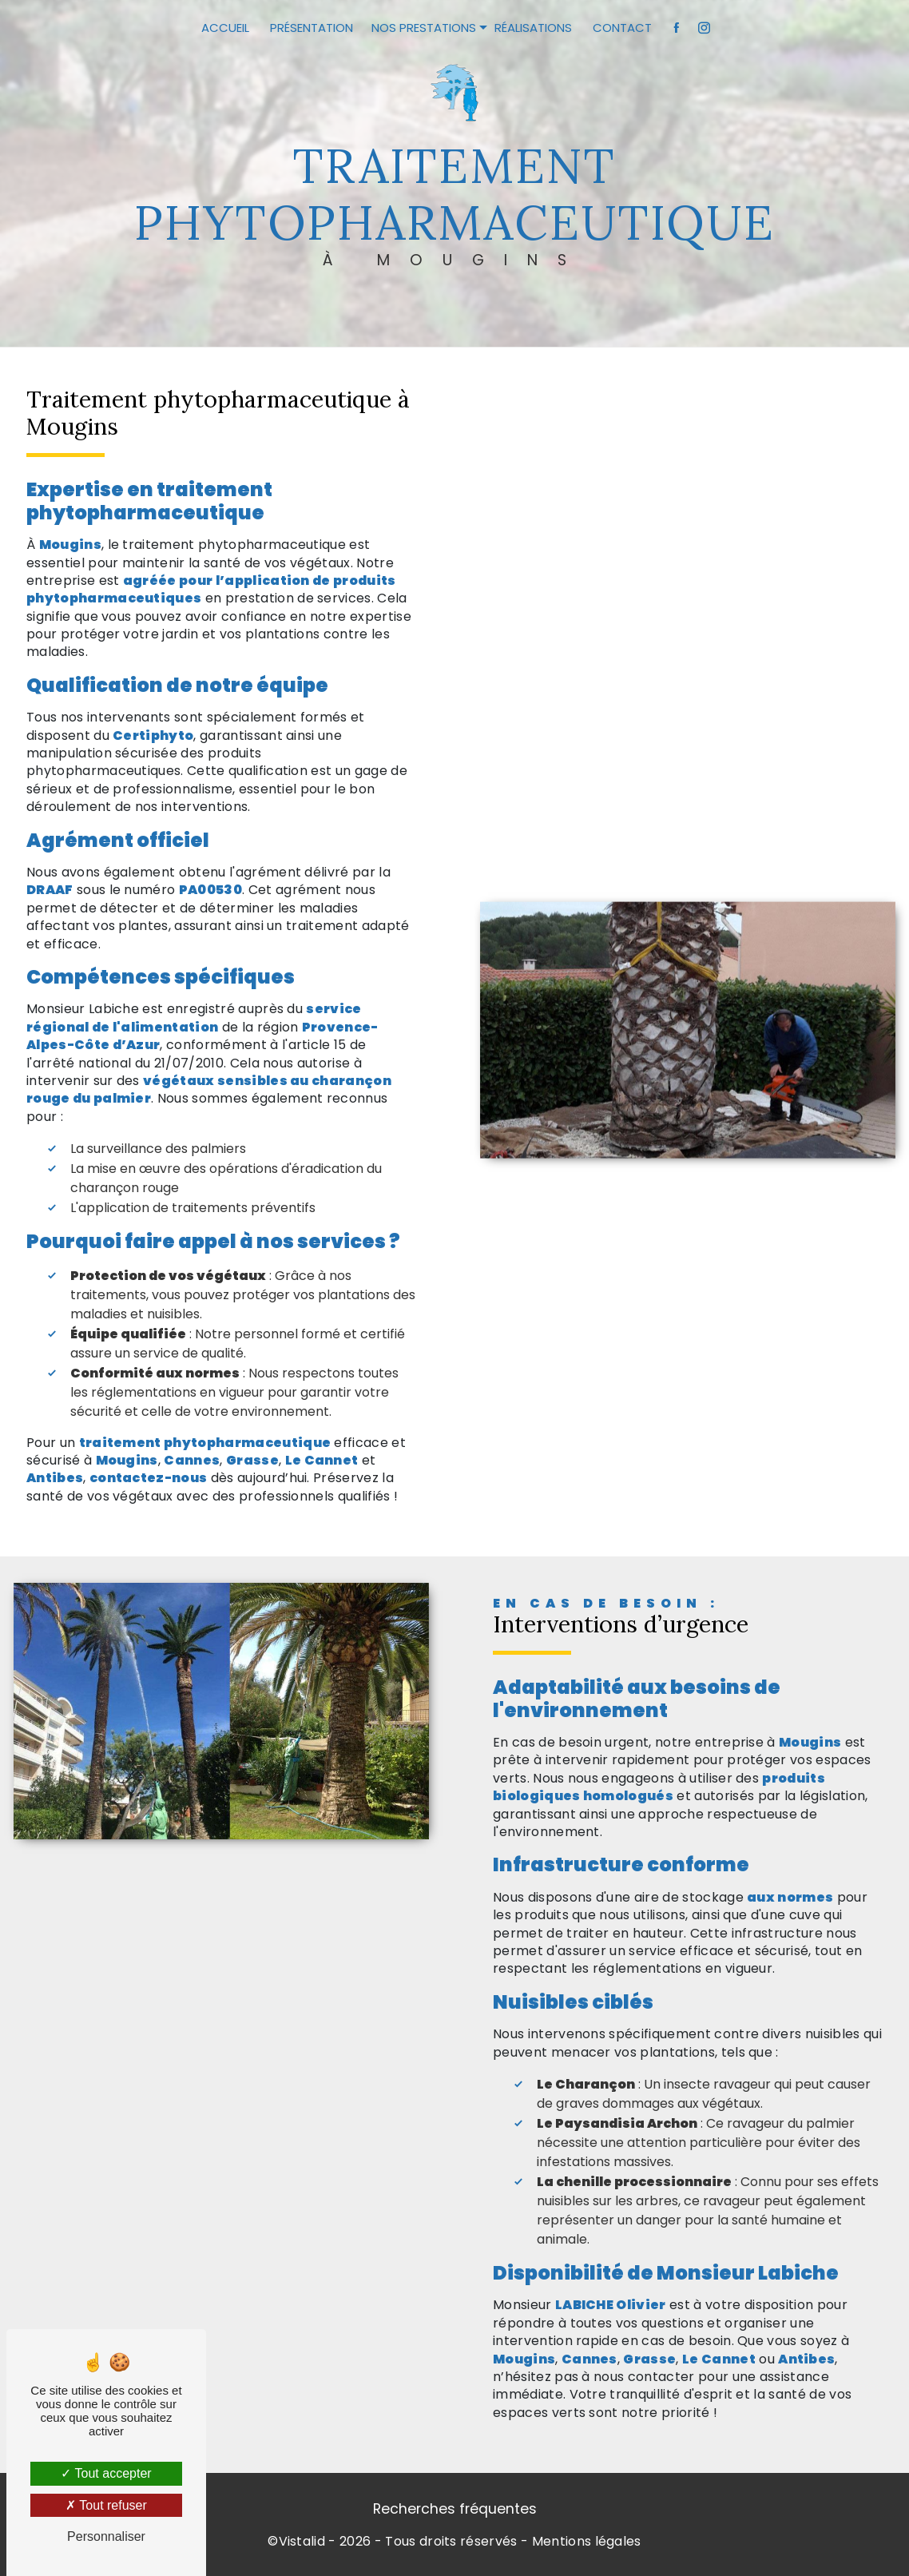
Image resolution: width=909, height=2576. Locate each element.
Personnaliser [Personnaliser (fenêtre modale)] (106, 2536)
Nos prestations (423, 27)
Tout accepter (106, 2473)
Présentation (311, 27)
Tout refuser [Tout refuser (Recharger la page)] (106, 2505)
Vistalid (302, 2541)
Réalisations (533, 27)
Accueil (225, 27)
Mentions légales (586, 2541)
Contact (622, 27)
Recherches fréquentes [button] (455, 2508)
